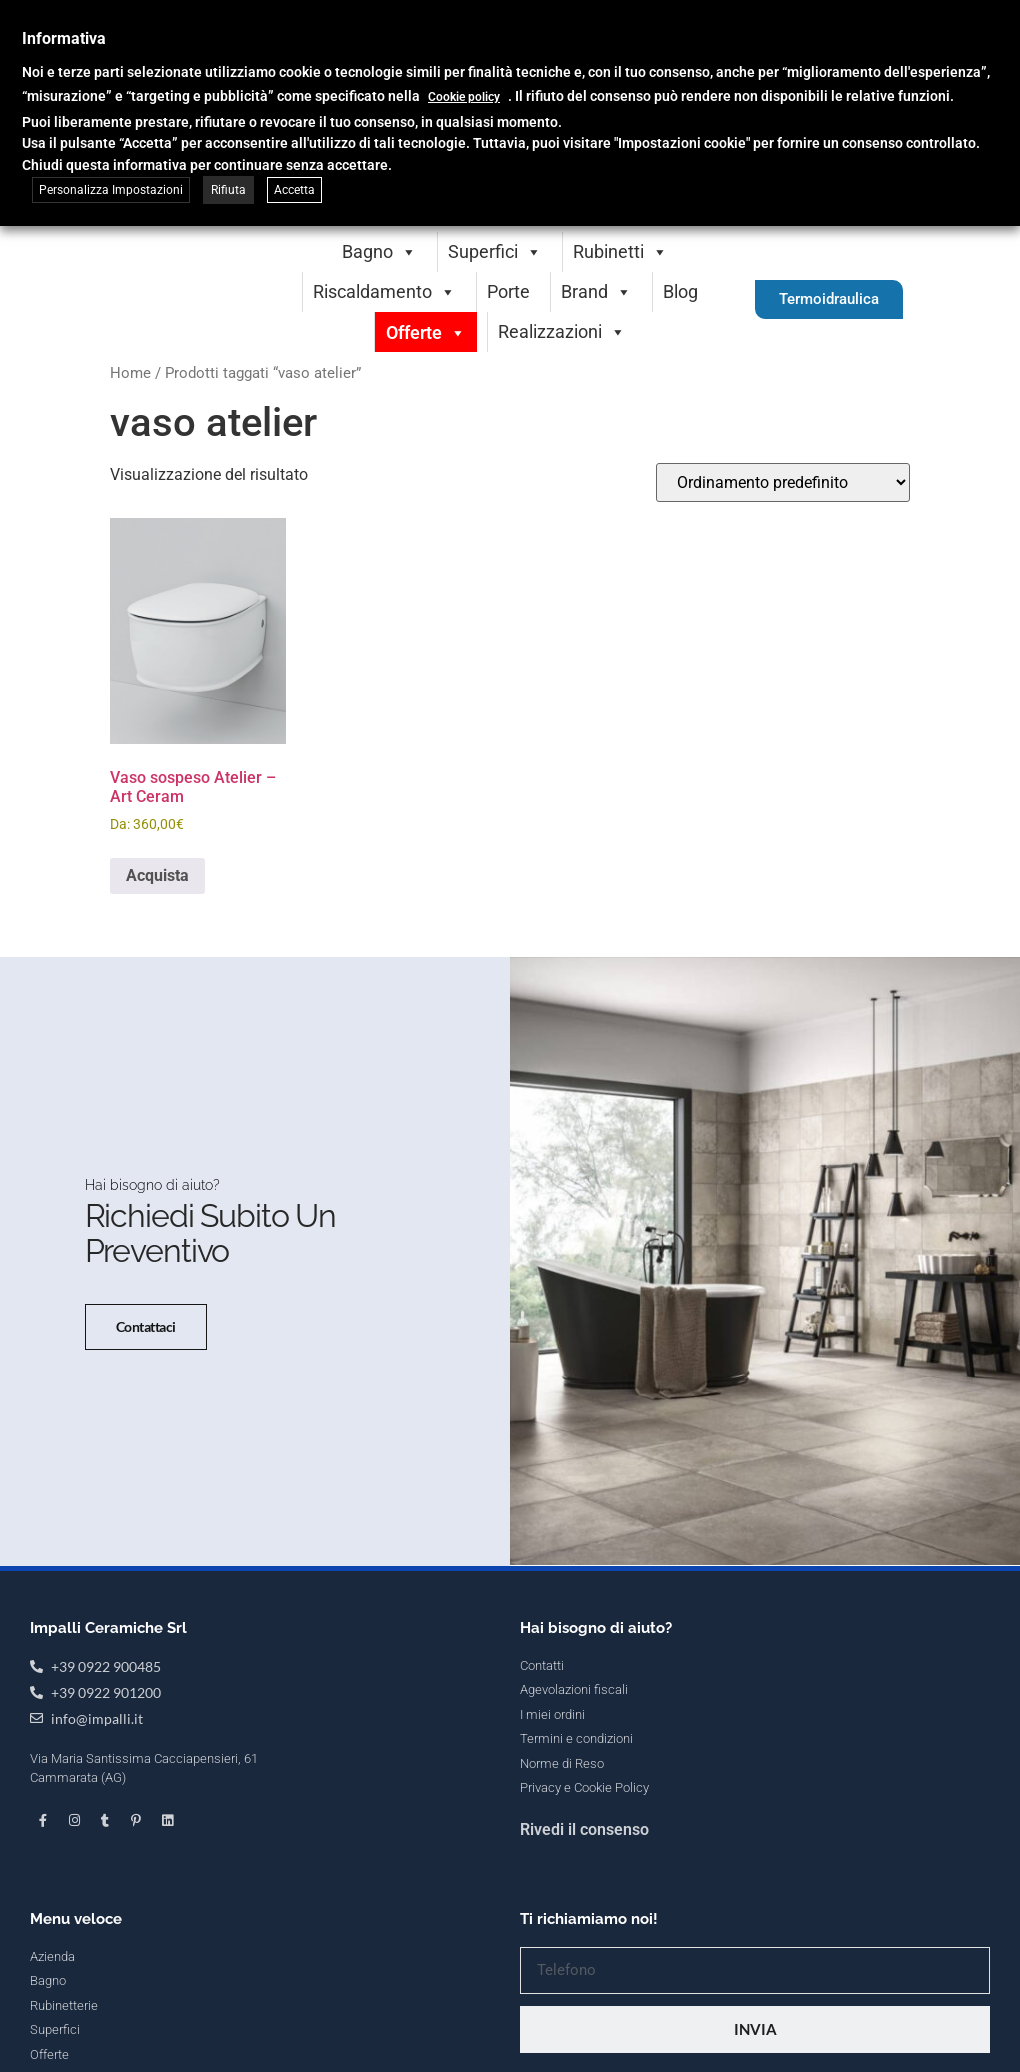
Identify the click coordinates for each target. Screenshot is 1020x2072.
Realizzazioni (562, 331)
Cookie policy (464, 97)
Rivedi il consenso (584, 1945)
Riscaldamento (384, 291)
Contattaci (132, 1366)
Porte (508, 291)
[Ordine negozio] (783, 482)
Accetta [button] (294, 190)
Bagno (379, 251)
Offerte (426, 332)
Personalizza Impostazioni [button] (111, 190)
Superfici (495, 251)
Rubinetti (620, 251)
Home (130, 373)
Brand (596, 291)
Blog (680, 291)
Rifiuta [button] (228, 190)
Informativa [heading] (64, 38)
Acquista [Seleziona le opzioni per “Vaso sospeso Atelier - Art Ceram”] (157, 875)
